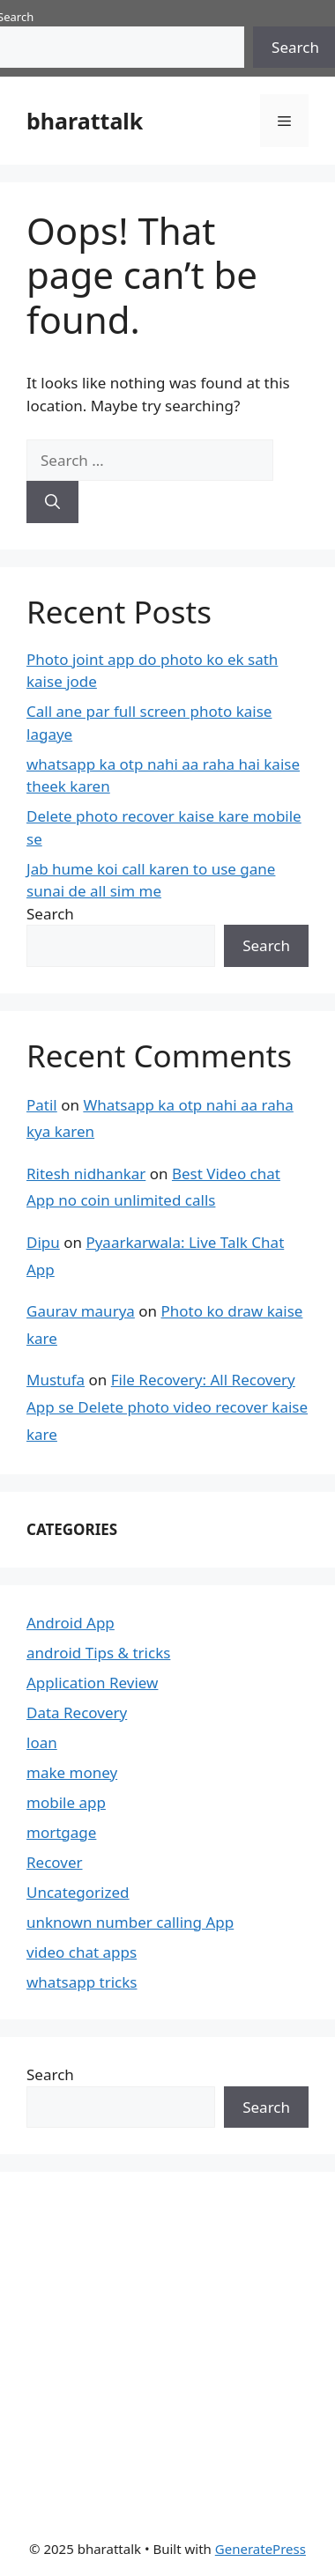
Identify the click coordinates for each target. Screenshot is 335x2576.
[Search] (52, 502)
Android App (70, 1623)
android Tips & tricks (98, 1652)
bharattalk (84, 121)
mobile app (66, 1802)
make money (71, 1772)
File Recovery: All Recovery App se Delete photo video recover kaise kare (167, 1406)
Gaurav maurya (80, 1311)
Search (50, 914)
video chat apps (81, 1952)
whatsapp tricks (81, 1982)
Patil (41, 1105)
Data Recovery (76, 1712)
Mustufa (55, 1379)
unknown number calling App (130, 1922)
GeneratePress (260, 2549)
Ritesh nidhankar (85, 1173)
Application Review (92, 1682)
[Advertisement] (158, 2343)
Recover (54, 1862)
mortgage (61, 1832)
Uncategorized (78, 1892)
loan (41, 1742)
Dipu (43, 1242)
